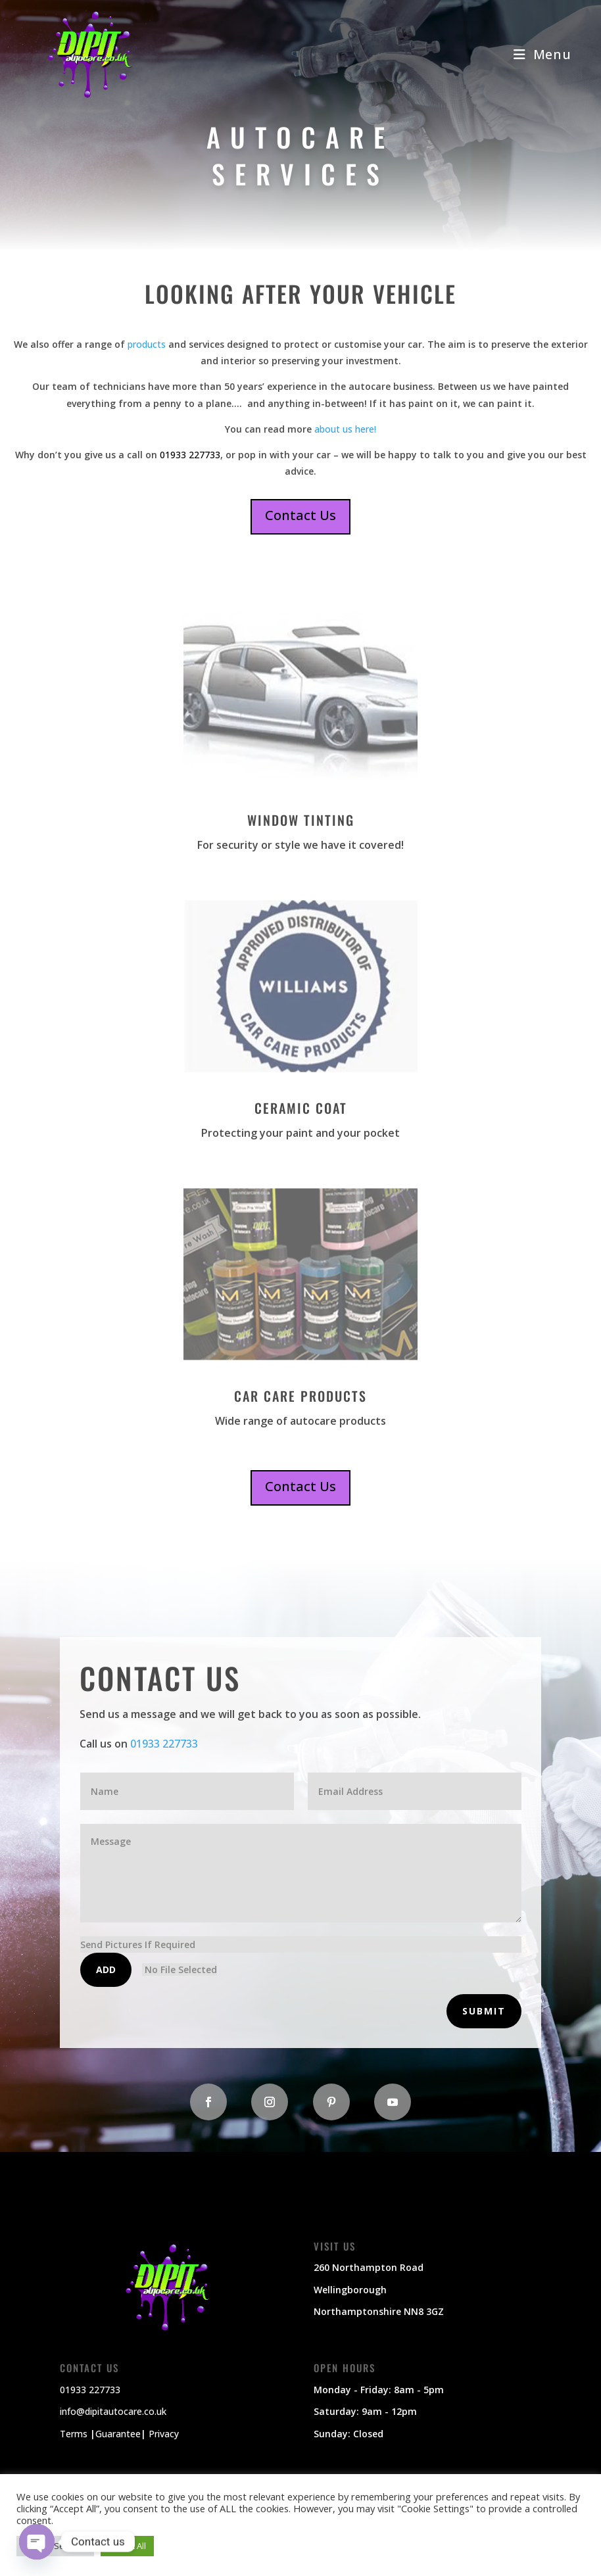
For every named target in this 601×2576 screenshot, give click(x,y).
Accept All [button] (127, 2546)
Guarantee (118, 2433)
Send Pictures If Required (137, 1944)
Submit (484, 2011)
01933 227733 (164, 1743)
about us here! (344, 429)
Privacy (164, 2433)
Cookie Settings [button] (55, 2546)
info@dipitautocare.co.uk (113, 2411)
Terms (73, 2433)
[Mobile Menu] (542, 54)
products (147, 344)
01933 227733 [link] (190, 454)
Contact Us (300, 515)
